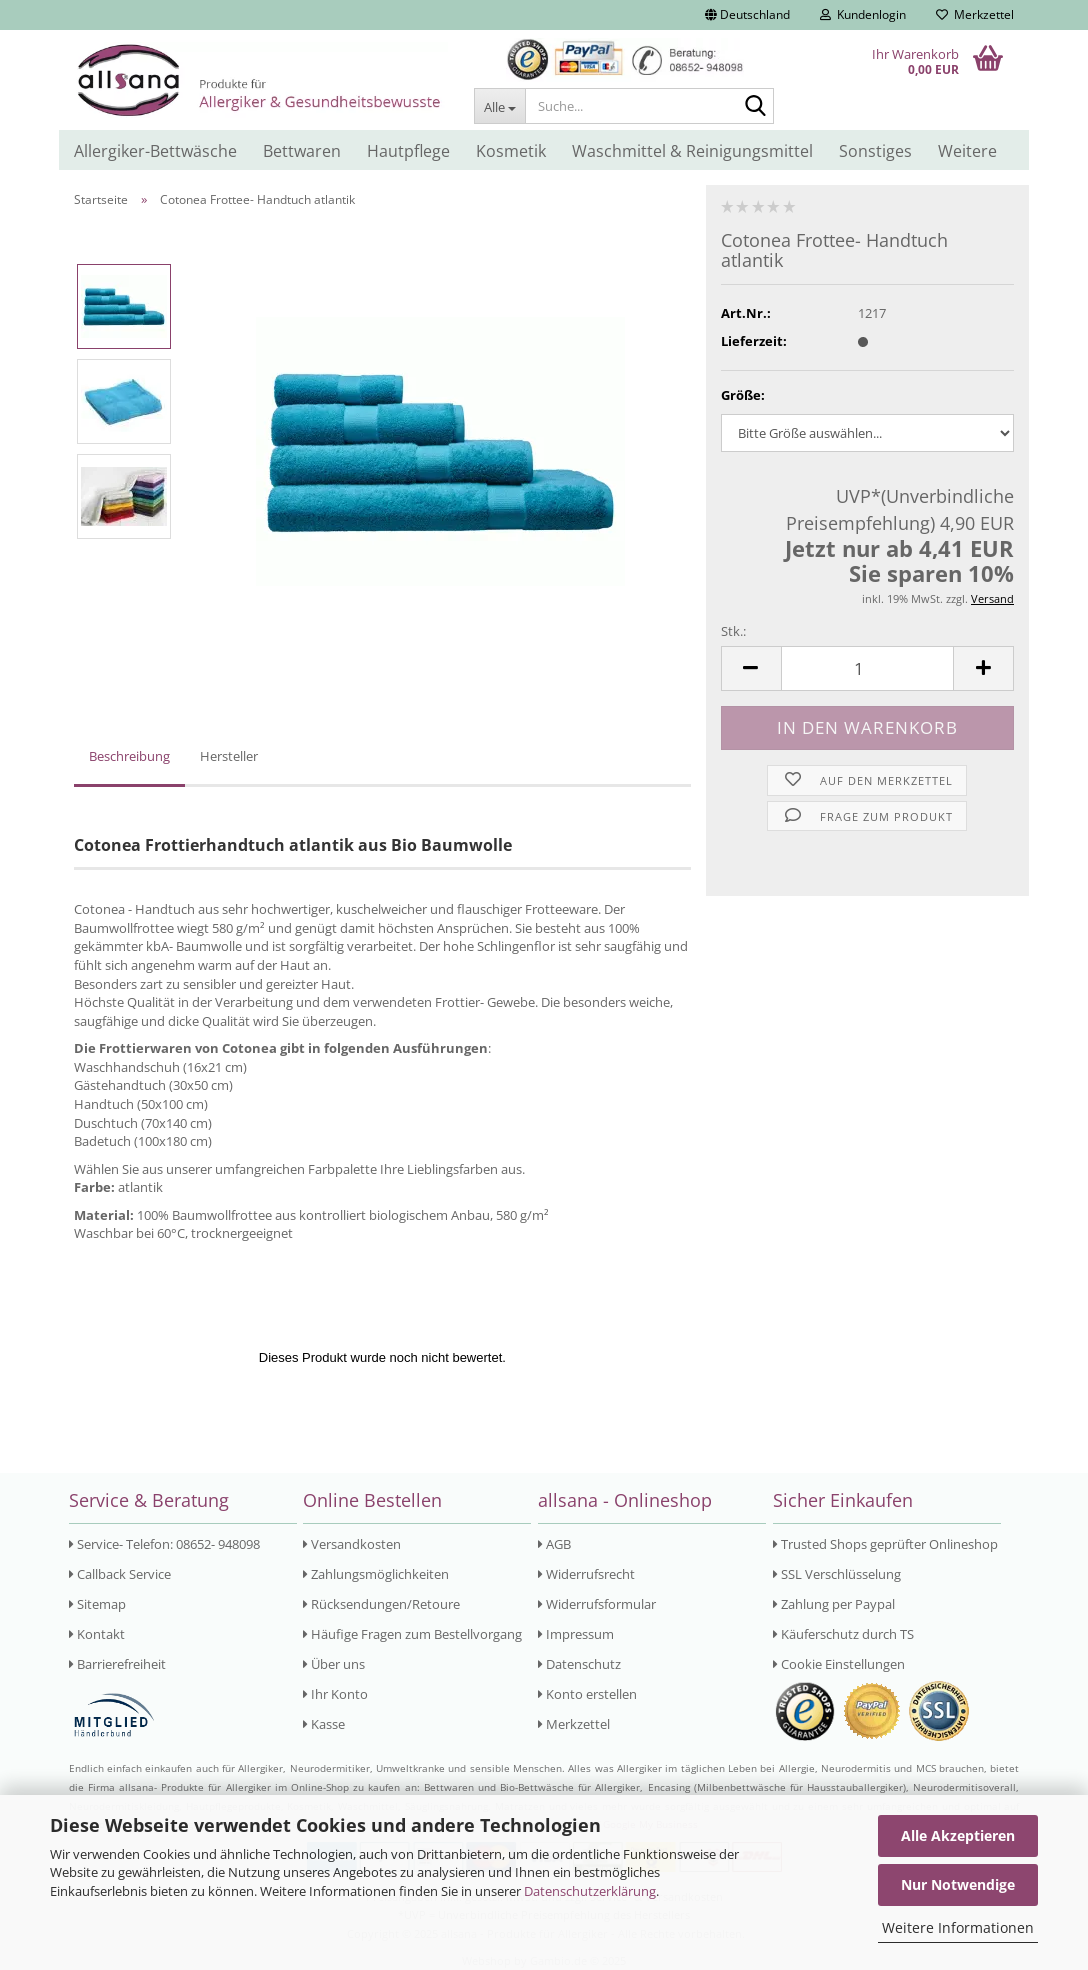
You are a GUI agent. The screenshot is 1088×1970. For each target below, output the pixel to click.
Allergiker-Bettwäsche (155, 151)
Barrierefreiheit (117, 1664)
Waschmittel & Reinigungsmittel (692, 151)
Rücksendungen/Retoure (381, 1604)
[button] (747, 15)
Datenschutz (579, 1664)
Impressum (576, 1634)
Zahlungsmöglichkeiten (376, 1574)
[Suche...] (499, 106)
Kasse (324, 1724)
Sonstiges (875, 151)
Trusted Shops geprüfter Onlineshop (885, 1544)
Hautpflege (408, 151)
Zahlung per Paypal (834, 1604)
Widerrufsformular (597, 1604)
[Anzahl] (867, 668)
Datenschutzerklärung (590, 1891)
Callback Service (120, 1574)
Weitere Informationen (958, 1927)
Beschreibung (129, 756)
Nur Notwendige (958, 1884)
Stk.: (733, 631)
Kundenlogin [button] (863, 14)
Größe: (743, 395)
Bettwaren (302, 151)
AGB (554, 1544)
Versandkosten (352, 1544)
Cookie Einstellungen (839, 1664)
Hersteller (229, 756)
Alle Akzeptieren (958, 1835)
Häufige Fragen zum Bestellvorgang (412, 1634)
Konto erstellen (587, 1694)
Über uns (334, 1664)
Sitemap (97, 1604)
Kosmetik (511, 151)
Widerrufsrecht (586, 1574)
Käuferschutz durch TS (843, 1634)
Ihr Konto (335, 1694)
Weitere (967, 151)
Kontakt (97, 1634)
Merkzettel (975, 14)
